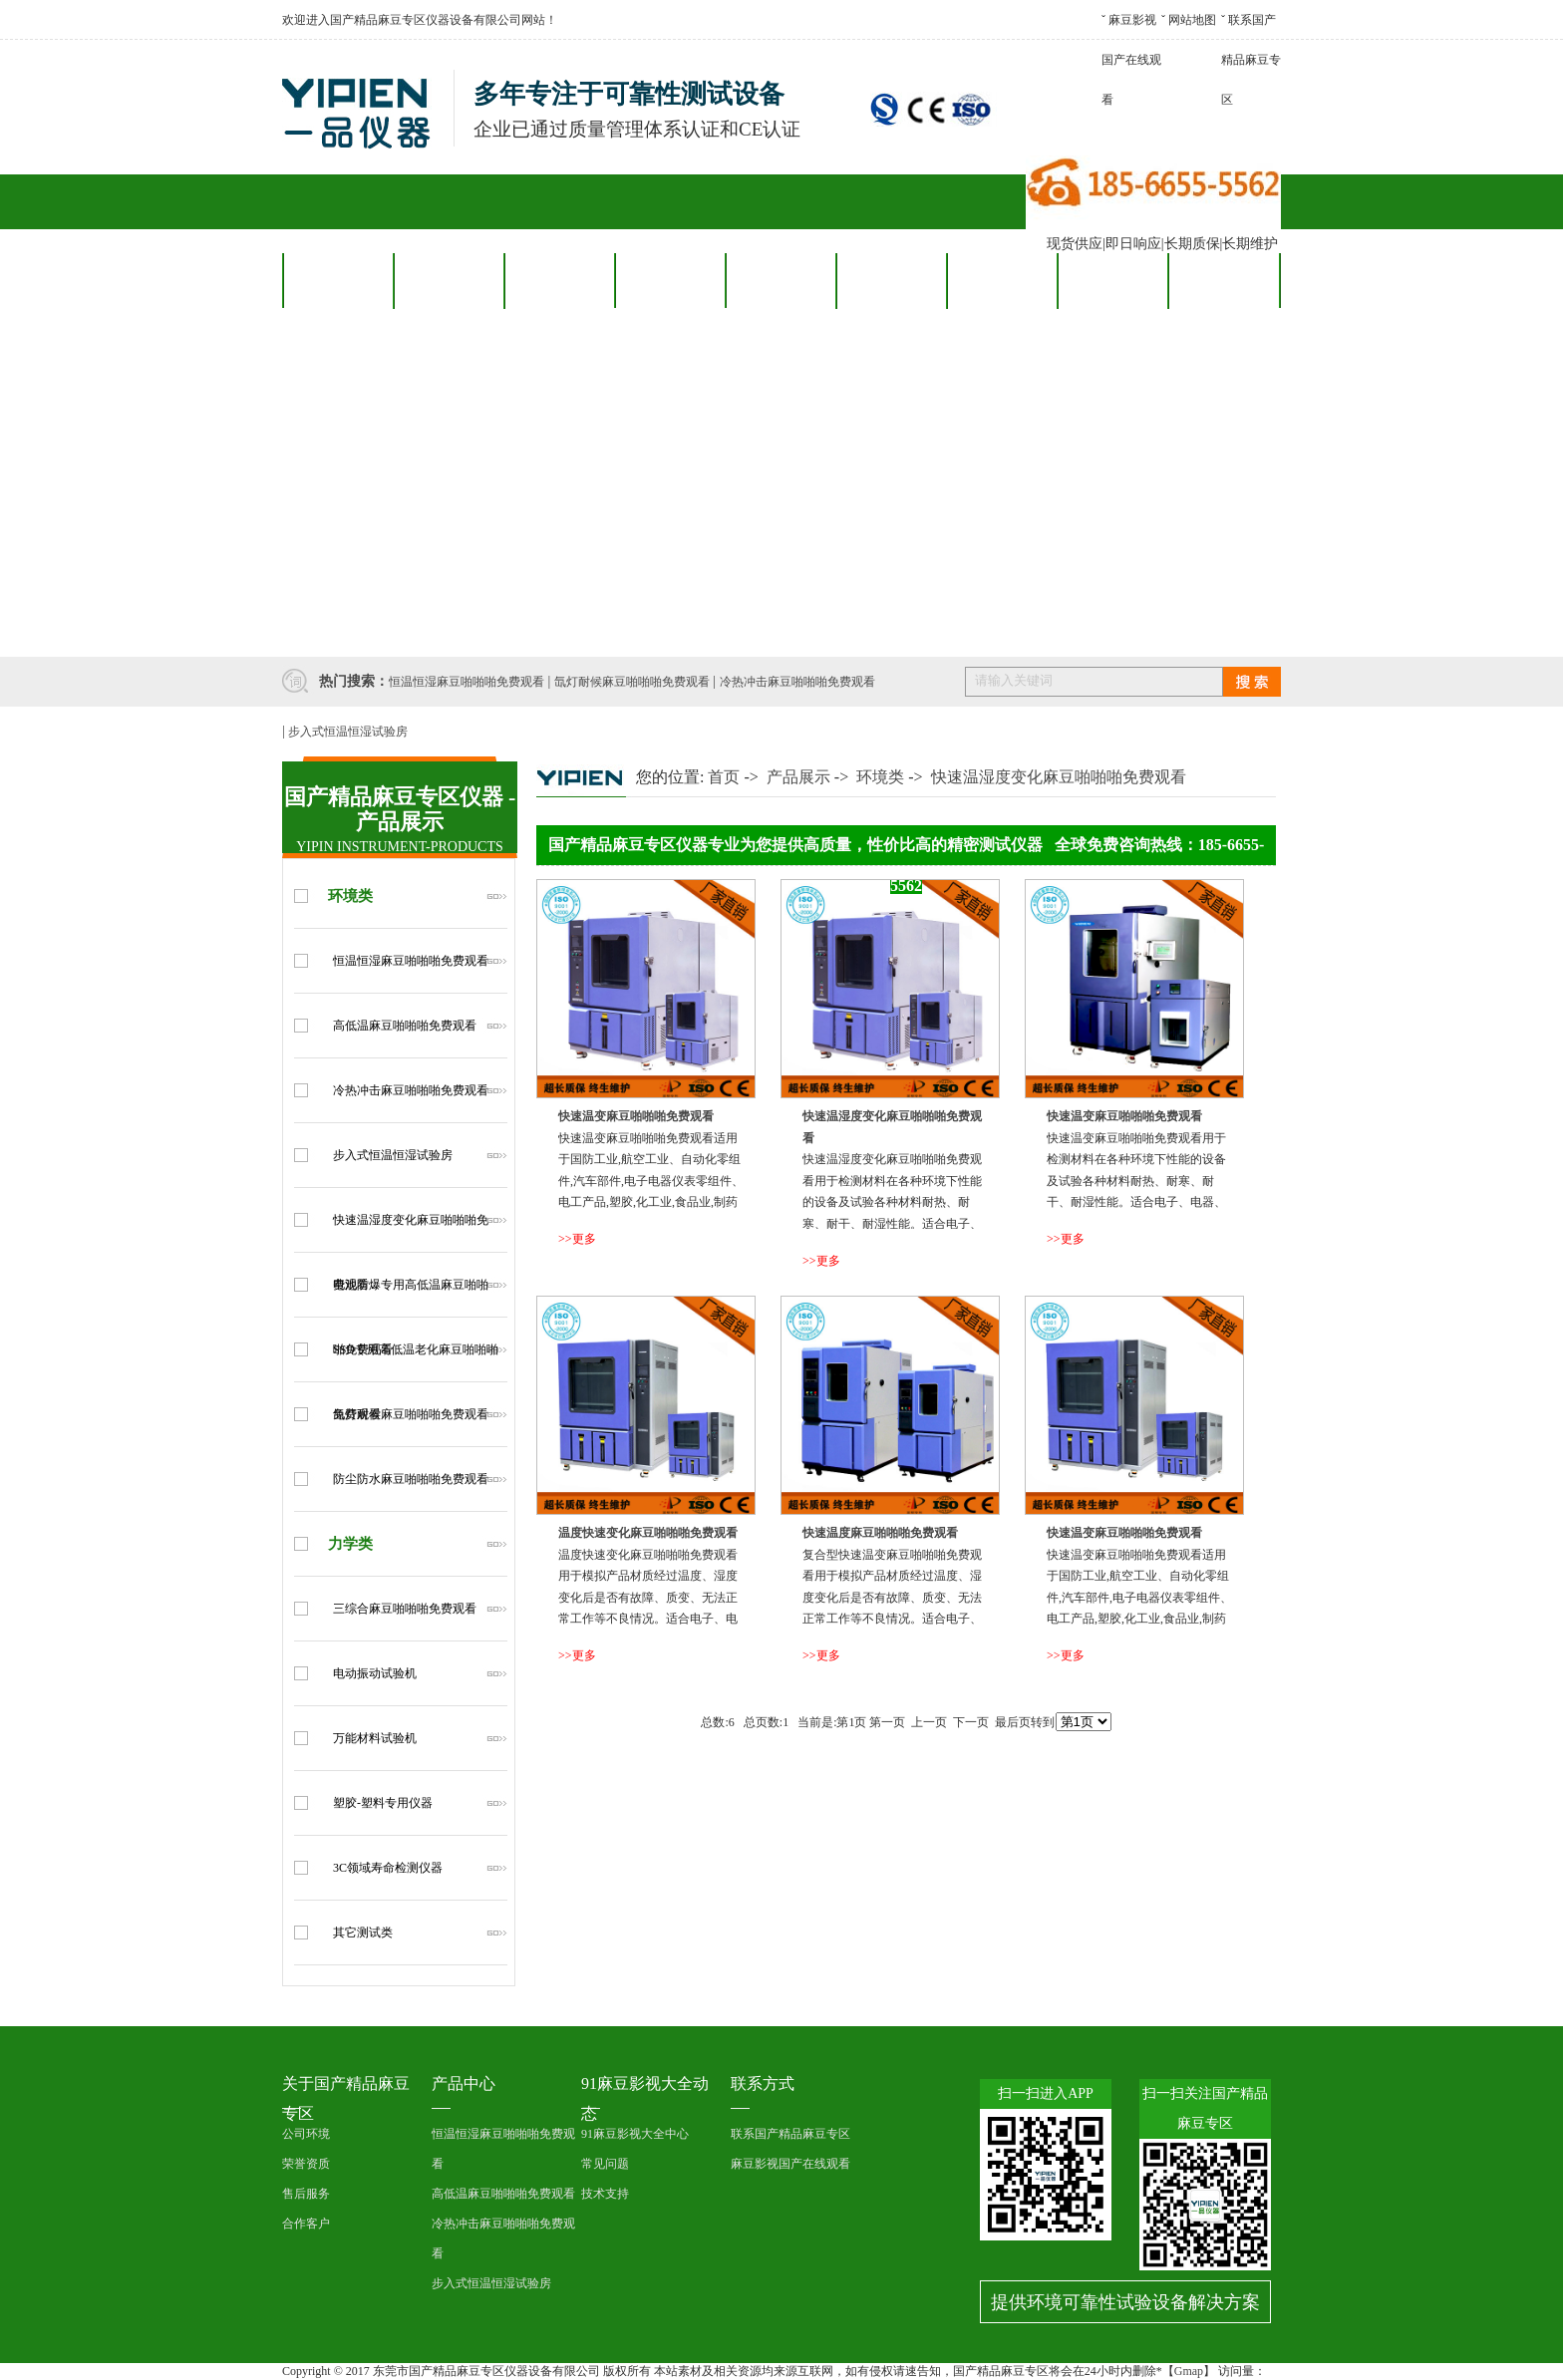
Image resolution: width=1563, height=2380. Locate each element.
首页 (724, 776)
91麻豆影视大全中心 (635, 2134)
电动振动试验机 (375, 1673)
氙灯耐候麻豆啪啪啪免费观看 (632, 682)
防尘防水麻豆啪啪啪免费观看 (410, 1479)
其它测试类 (363, 1932)
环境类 (350, 896)
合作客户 (670, 280)
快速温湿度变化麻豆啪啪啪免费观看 (1058, 776)
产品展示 (798, 776)
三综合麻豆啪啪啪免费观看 (404, 1609)
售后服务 (780, 280)
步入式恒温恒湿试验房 (348, 732)
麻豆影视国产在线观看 (1131, 60)
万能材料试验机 (375, 1738)
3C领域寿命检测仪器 (388, 1868)
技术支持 (605, 2194)
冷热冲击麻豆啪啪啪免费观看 (797, 682)
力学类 (350, 1544)
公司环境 (306, 2134)
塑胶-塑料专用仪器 (383, 1803)
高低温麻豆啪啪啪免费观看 (404, 1026)
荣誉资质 (306, 2164)
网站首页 (338, 280)
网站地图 (1192, 20)
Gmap (1188, 2371)
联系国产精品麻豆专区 (1251, 60)
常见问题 (605, 2164)
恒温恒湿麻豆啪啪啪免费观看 (466, 682)
